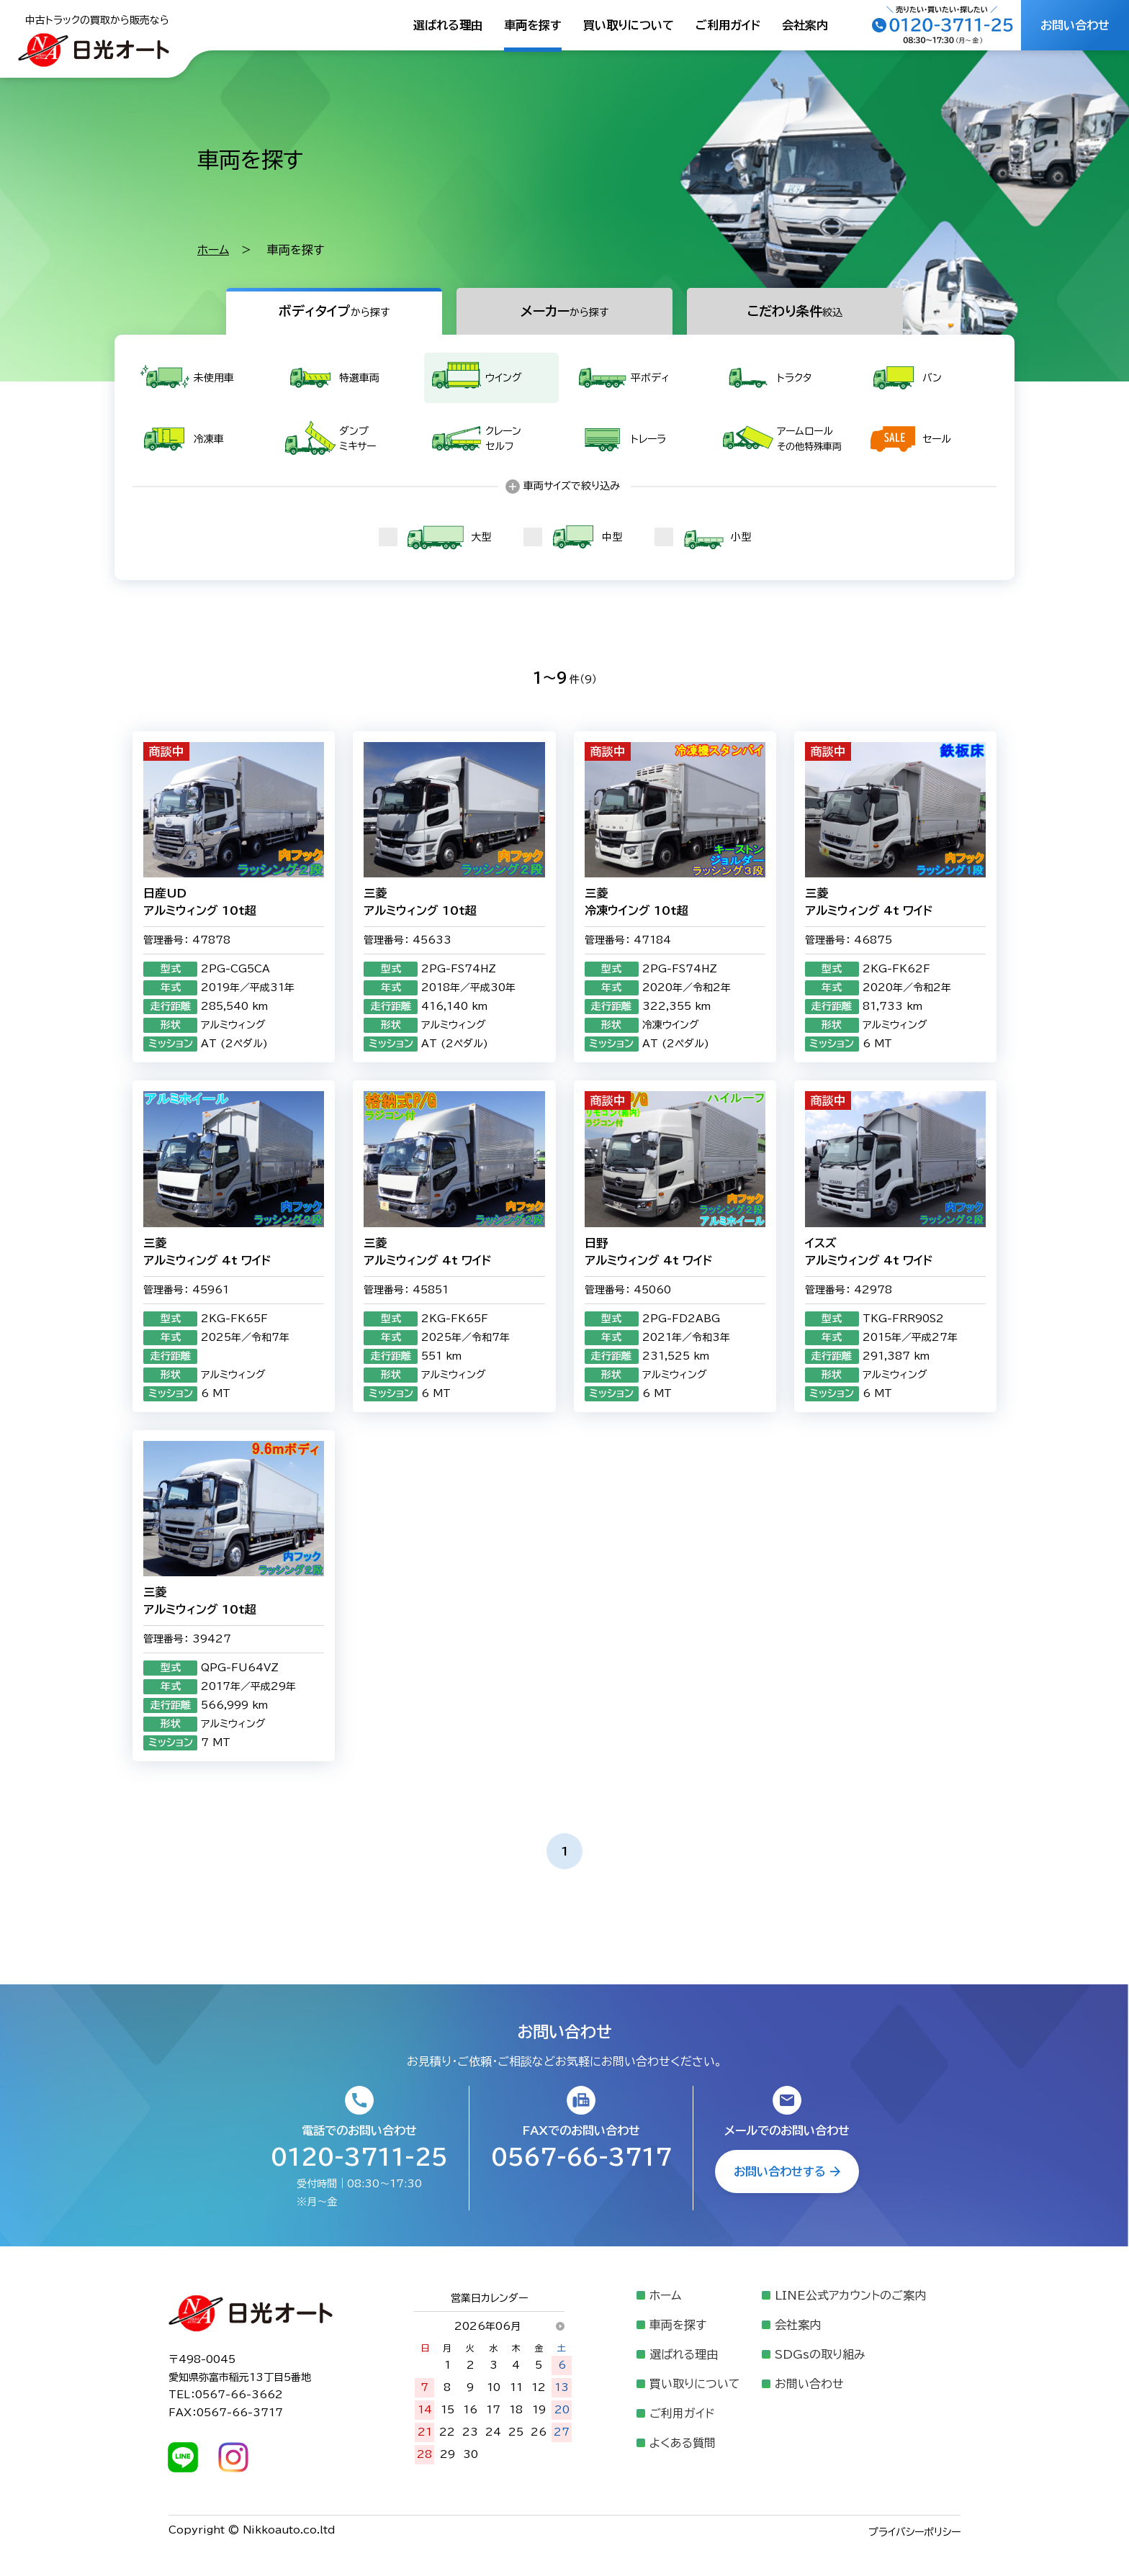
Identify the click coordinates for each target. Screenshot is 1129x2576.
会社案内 (805, 25)
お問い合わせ (809, 2384)
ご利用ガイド (728, 25)
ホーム (213, 250)
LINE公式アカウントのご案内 (850, 2295)
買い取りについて (628, 25)
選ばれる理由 (447, 25)
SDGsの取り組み (820, 2354)
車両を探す (533, 25)
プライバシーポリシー (914, 2532)
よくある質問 (682, 2443)
